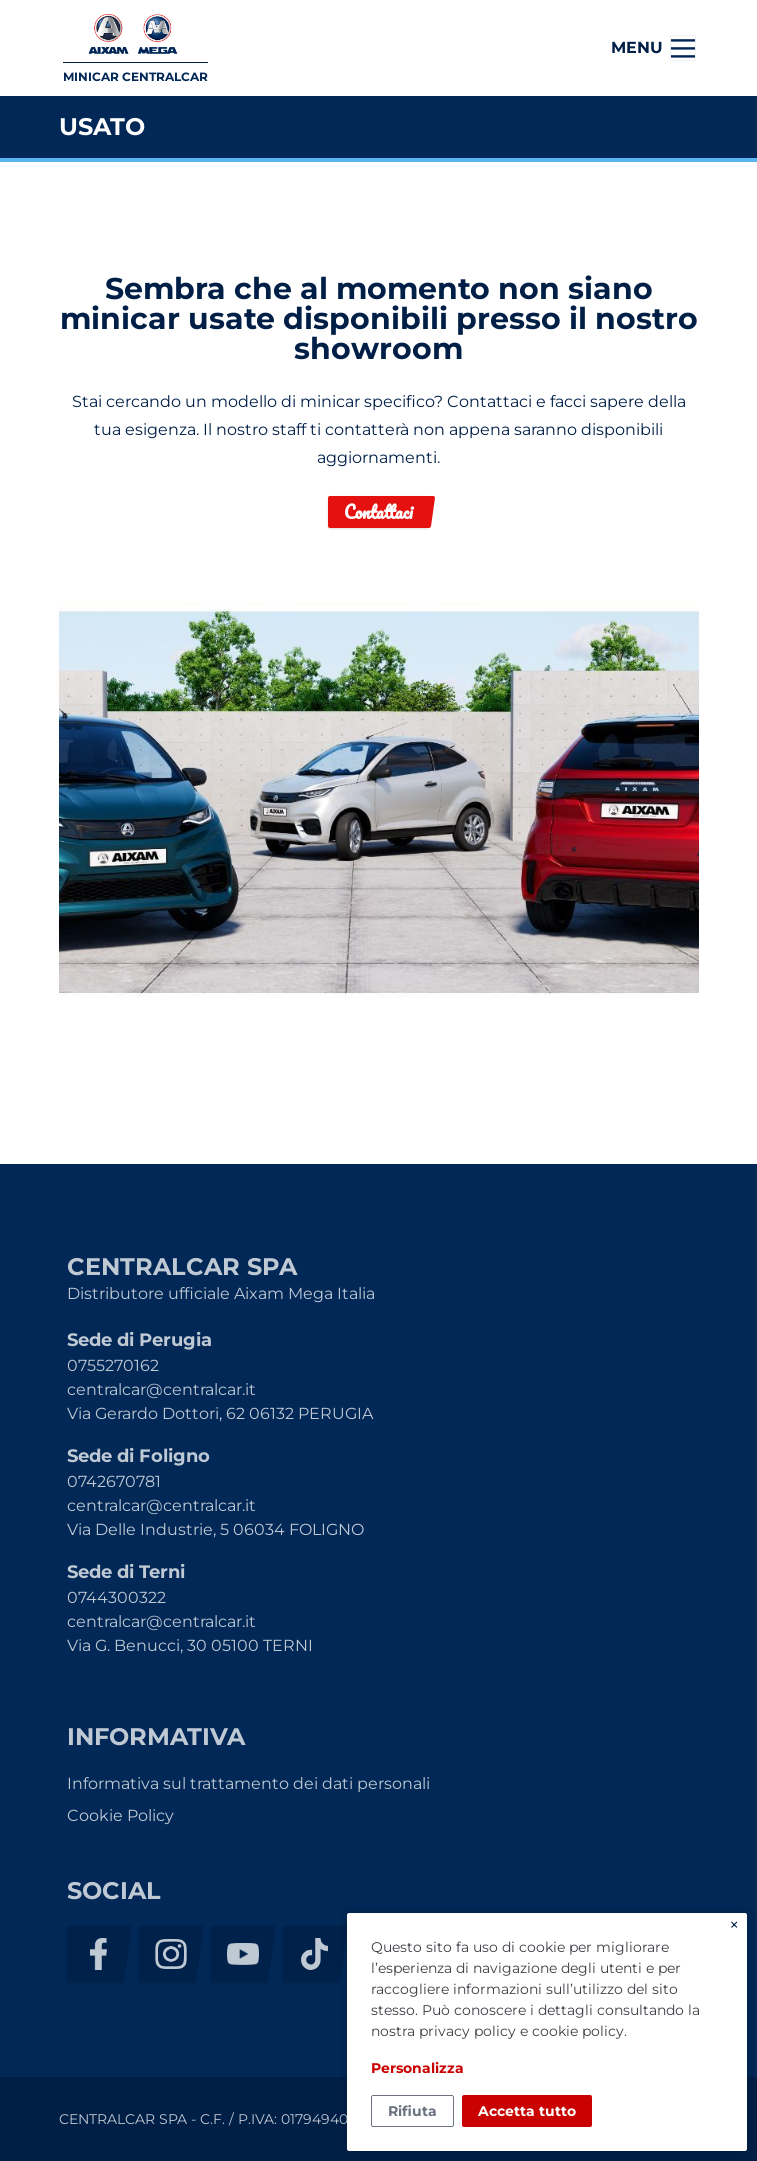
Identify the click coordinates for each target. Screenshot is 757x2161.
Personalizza (417, 2068)
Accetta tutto (527, 2111)
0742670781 (114, 1481)
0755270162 (113, 1365)
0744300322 (116, 1597)
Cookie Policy (120, 1815)
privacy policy (467, 2031)
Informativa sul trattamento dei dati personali (248, 1783)
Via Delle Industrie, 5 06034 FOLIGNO (215, 1529)
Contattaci (378, 512)
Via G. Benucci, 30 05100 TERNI (190, 1645)
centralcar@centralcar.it (161, 1389)
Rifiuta (412, 2111)
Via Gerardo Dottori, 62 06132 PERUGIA (220, 1413)
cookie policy (578, 2031)
